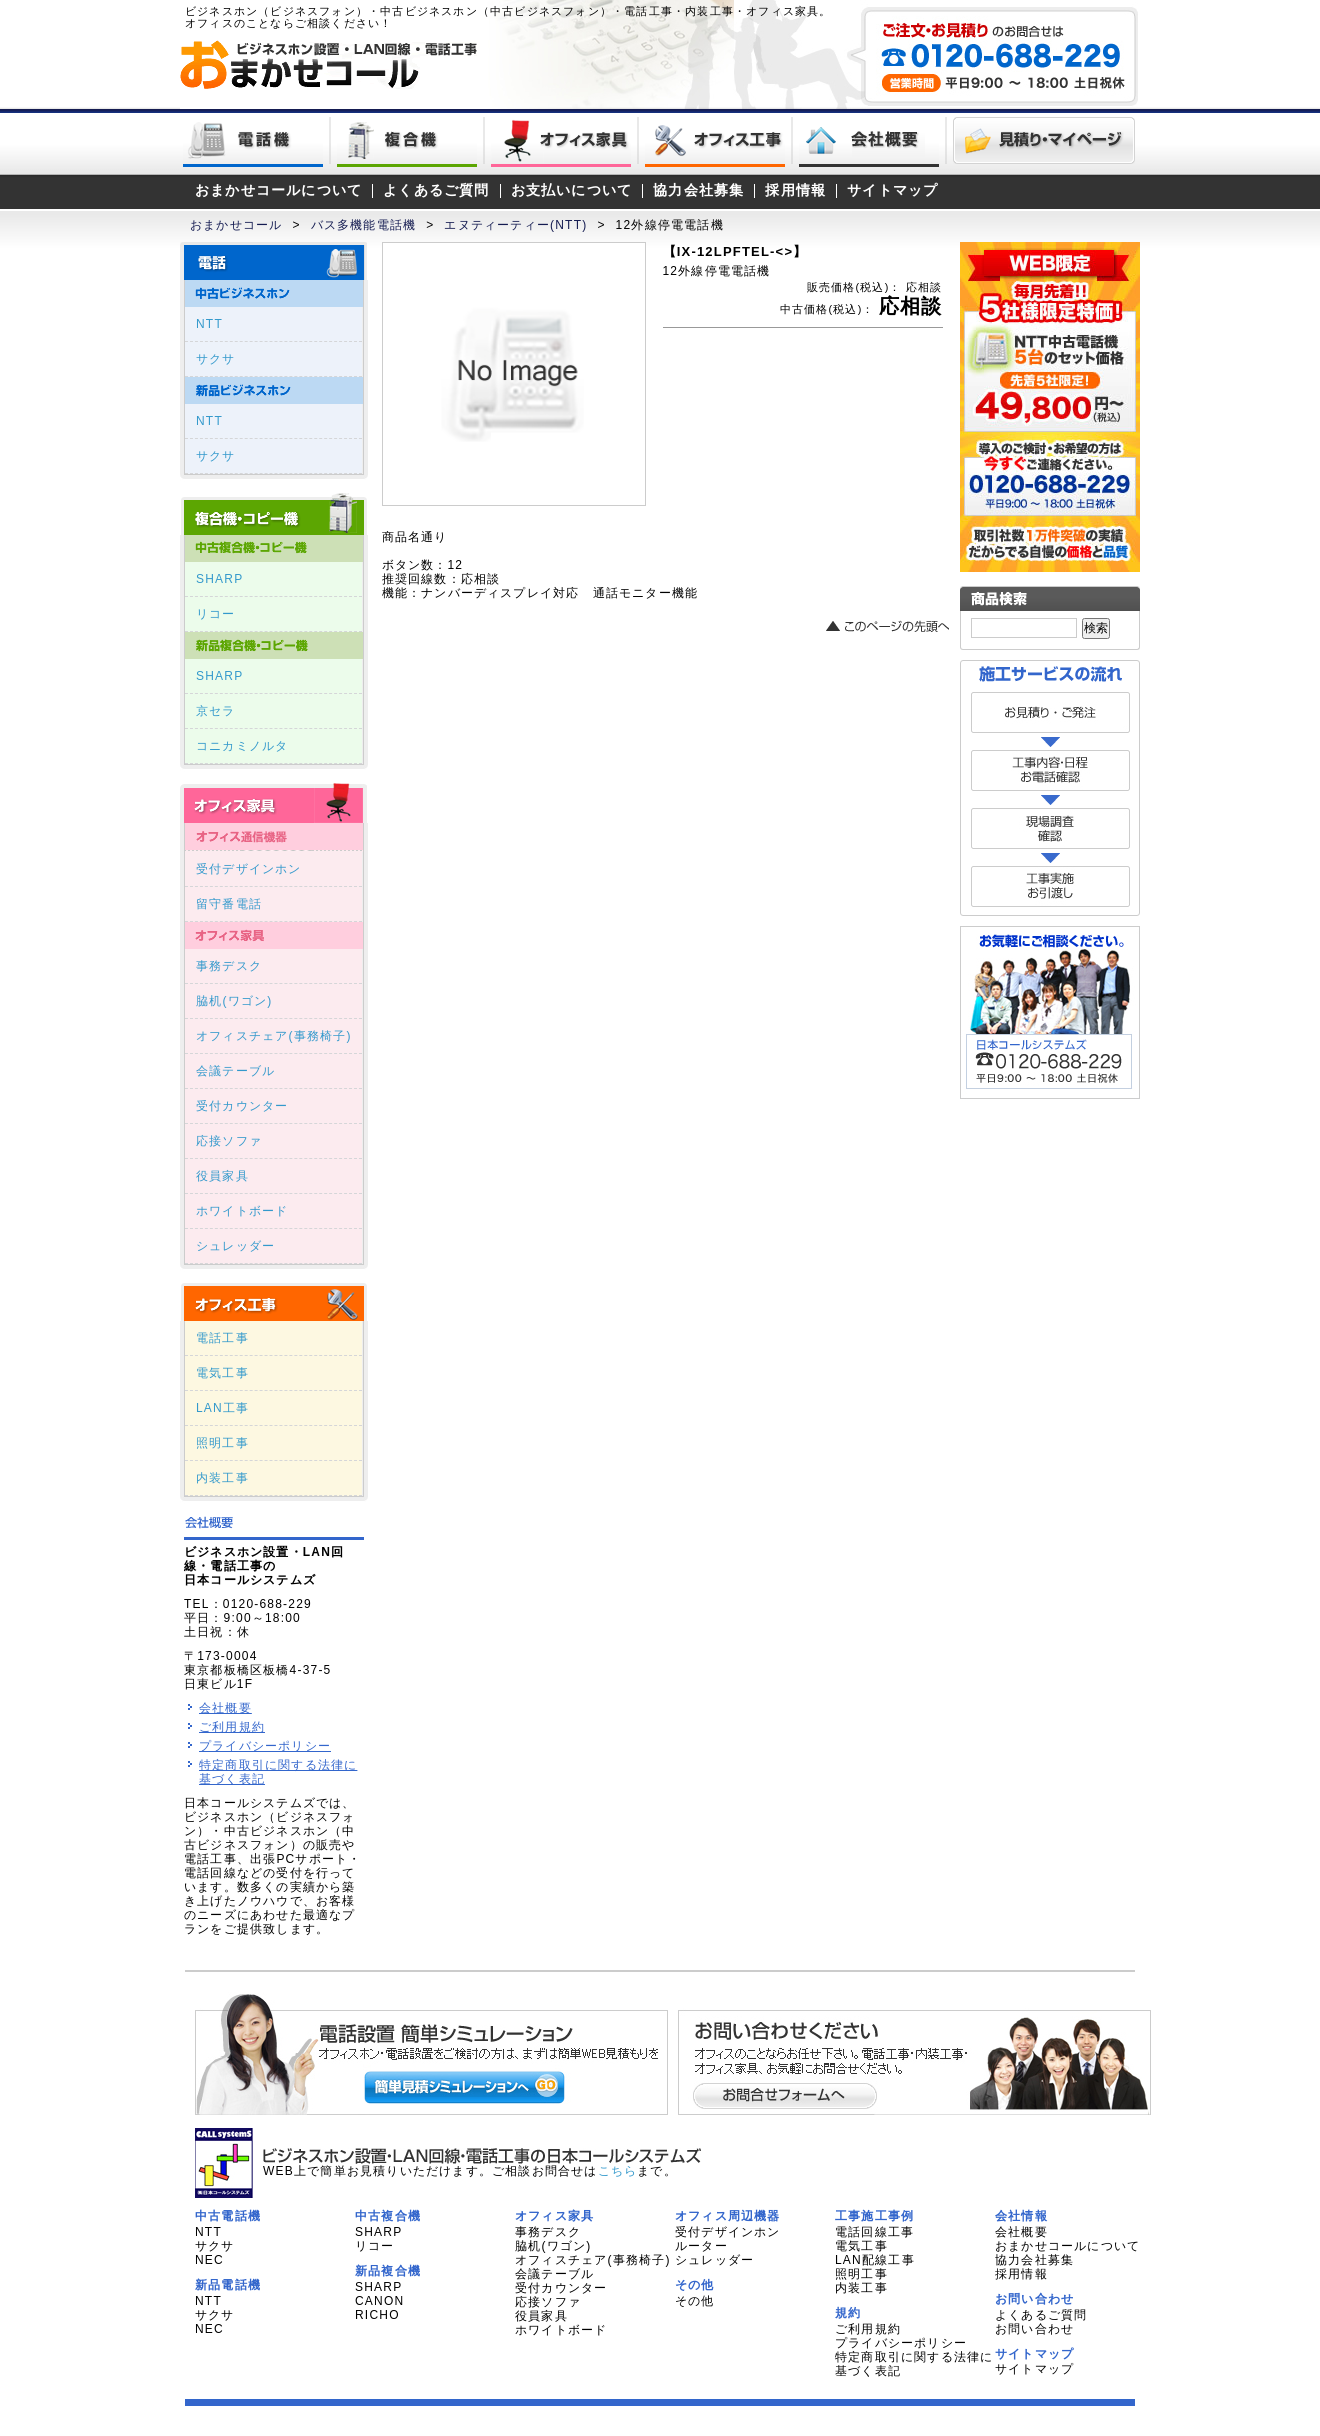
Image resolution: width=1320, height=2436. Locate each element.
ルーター (701, 2246)
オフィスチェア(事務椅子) (274, 1036)
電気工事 (222, 1373)
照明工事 (222, 1443)
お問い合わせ (1034, 2329)
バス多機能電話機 (364, 225)
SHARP (219, 579)
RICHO (377, 2315)
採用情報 (795, 190)
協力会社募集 (698, 190)
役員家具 (222, 1176)
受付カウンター (242, 1106)
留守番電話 (229, 904)
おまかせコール (236, 225)
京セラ (216, 711)
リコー (216, 614)
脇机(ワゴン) (234, 1001)
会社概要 (225, 1708)
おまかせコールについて (278, 190)
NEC (209, 2260)
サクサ (216, 359)
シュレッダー (235, 1246)
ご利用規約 (232, 1727)
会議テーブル (235, 1071)
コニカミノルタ (242, 746)
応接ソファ (229, 1141)
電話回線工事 (874, 2232)
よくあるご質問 (436, 190)
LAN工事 (222, 1408)
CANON (379, 2301)
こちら (618, 2171)
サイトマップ (892, 190)
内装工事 (222, 1478)
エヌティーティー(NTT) (515, 225)
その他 (695, 2301)
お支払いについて (572, 190)
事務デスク (229, 966)
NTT (209, 324)
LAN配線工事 (875, 2260)
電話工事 (222, 1338)
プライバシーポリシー (265, 1746)
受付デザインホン (249, 869)
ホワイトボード (242, 1211)
